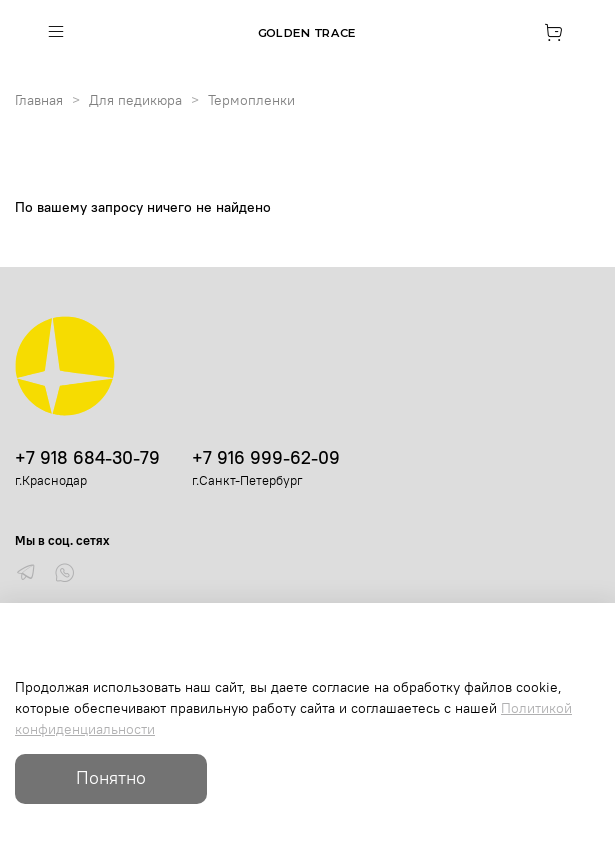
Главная (39, 100)
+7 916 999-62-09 (266, 457)
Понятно (111, 778)
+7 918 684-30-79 (87, 457)
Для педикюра (135, 100)
